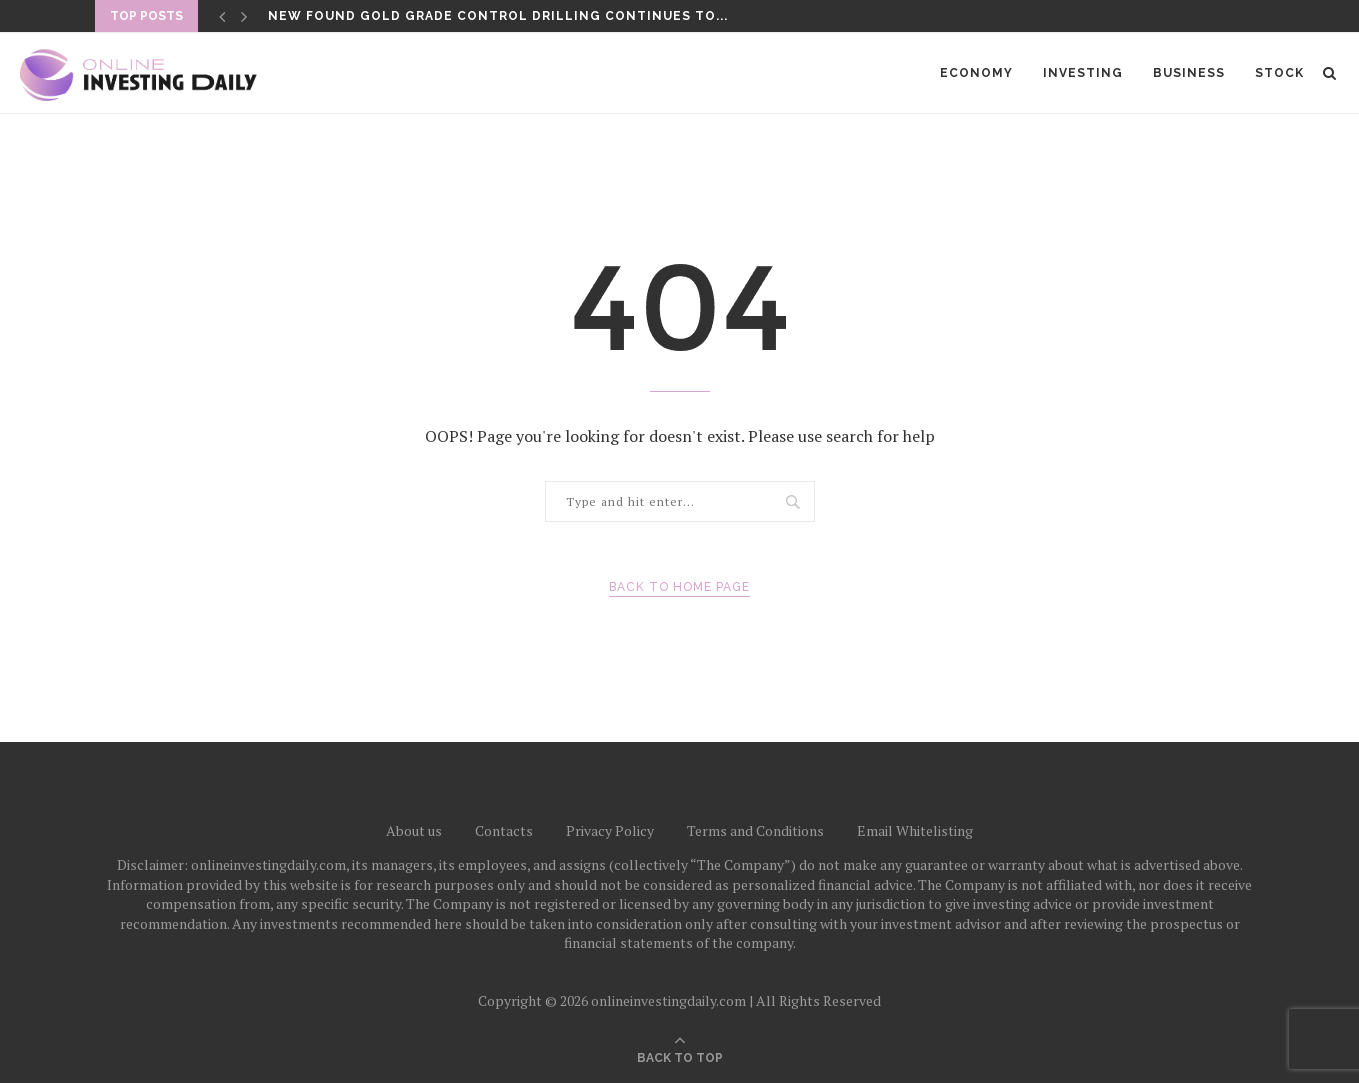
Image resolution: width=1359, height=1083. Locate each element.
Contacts (504, 830)
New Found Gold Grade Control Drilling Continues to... (498, 16)
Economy (976, 73)
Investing (1083, 73)
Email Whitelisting (915, 830)
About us (414, 830)
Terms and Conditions (755, 830)
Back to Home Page (679, 587)
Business (1189, 73)
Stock (1279, 73)
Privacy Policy (610, 830)
